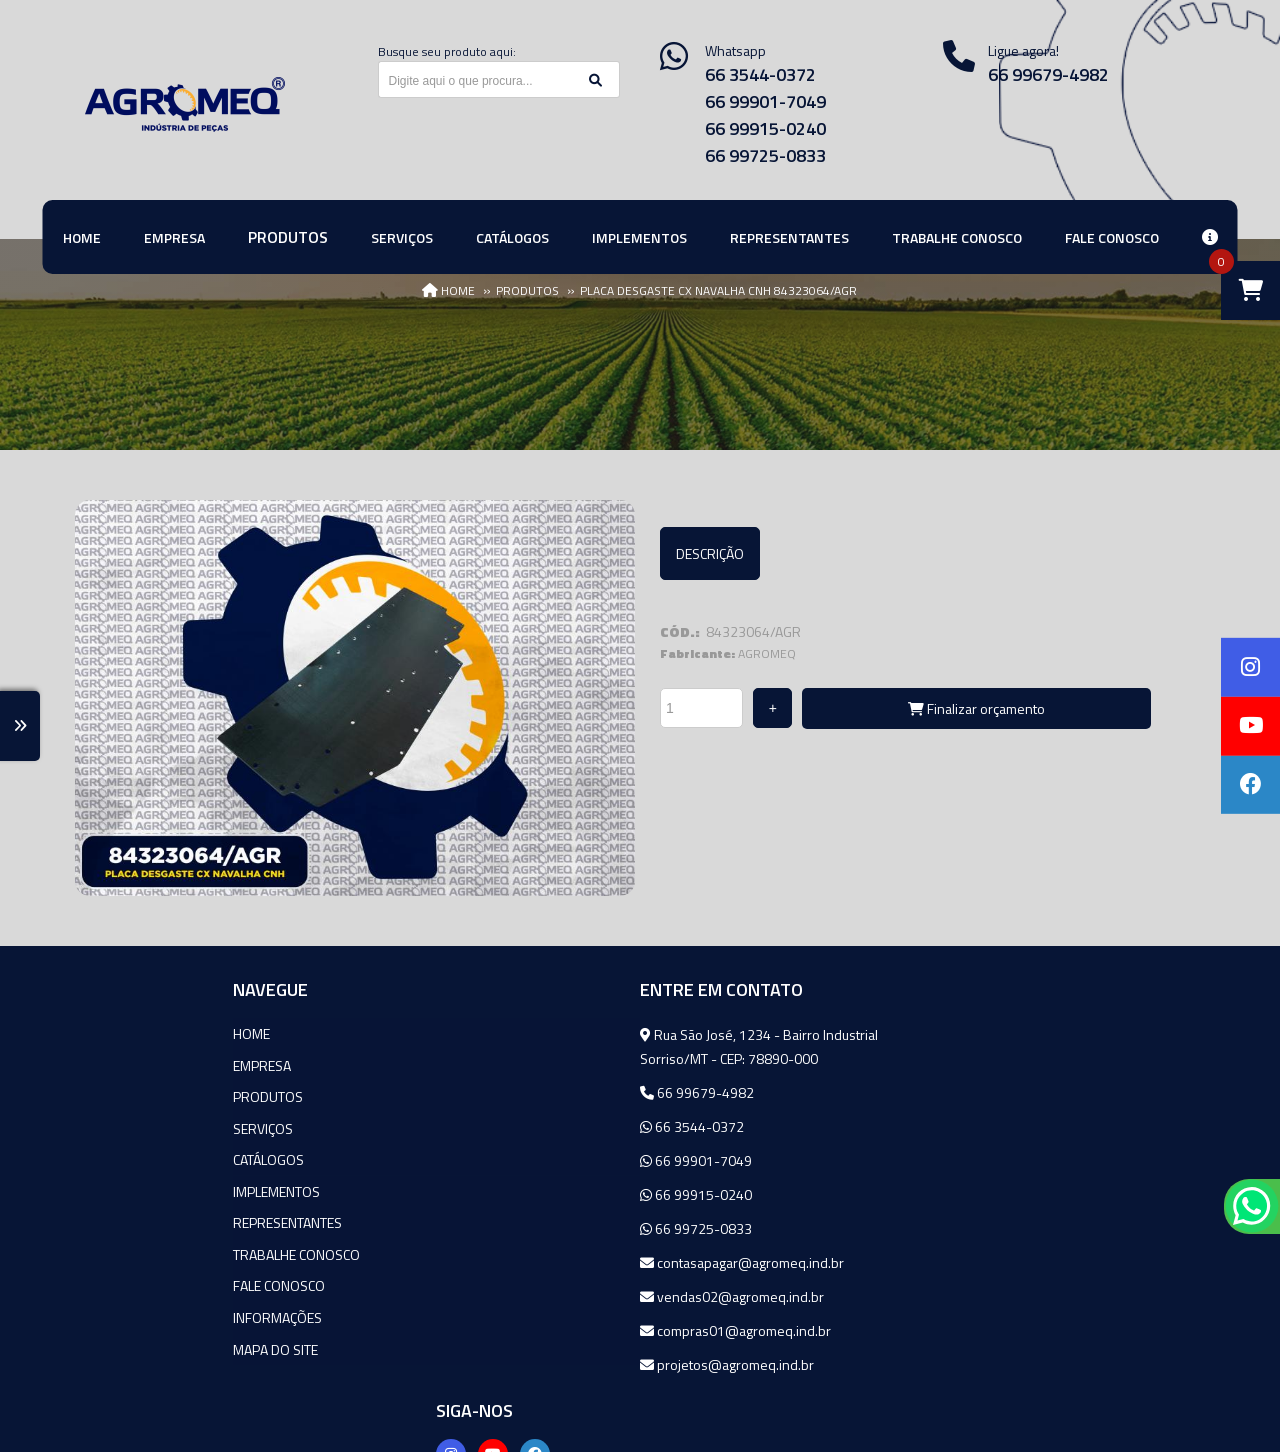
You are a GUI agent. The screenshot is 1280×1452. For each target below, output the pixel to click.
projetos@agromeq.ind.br (539, 1363)
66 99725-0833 (765, 155)
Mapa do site (117, 1342)
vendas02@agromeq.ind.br (544, 1295)
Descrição (710, 553)
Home (93, 1032)
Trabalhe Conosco (138, 1249)
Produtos (110, 1094)
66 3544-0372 (760, 74)
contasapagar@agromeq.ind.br (554, 1261)
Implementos (118, 1187)
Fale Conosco (121, 1280)
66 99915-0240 (765, 128)
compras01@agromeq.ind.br (547, 1329)
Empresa (104, 1063)
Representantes (129, 1218)
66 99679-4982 (509, 1091)
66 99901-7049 (765, 101)
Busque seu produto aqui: (447, 51)
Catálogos (110, 1156)
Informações (119, 1311)
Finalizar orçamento (976, 708)
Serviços (105, 1125)
